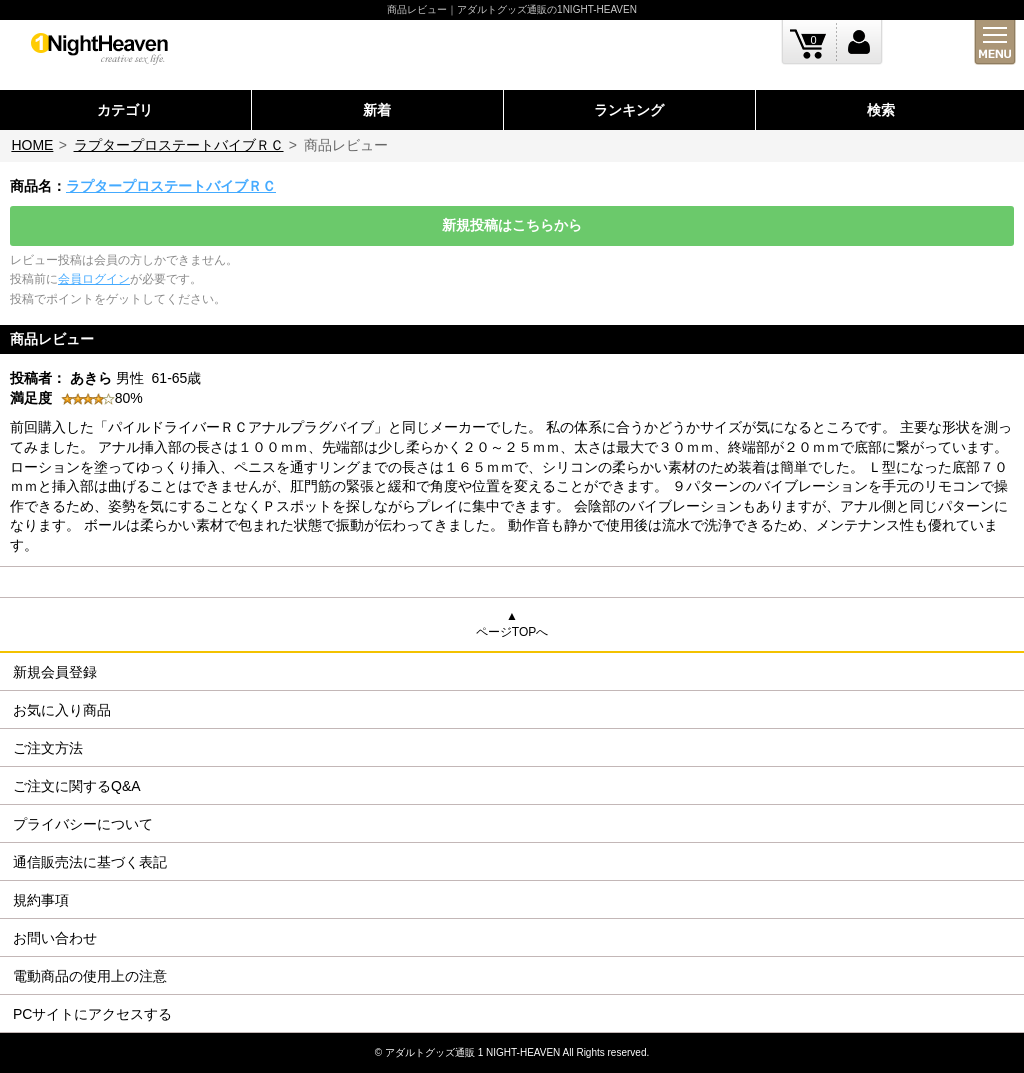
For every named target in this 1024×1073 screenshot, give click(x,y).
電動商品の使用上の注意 (90, 976)
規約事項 (41, 900)
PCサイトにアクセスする (92, 1014)
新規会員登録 (55, 672)
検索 (881, 110)
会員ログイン (94, 279)
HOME (32, 145)
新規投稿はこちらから (512, 225)
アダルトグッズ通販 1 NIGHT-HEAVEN (472, 1052)
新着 (377, 110)
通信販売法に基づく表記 (90, 862)
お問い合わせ (55, 938)
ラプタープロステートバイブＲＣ (179, 145)
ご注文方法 (48, 748)
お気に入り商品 (62, 710)
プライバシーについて (83, 824)
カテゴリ (125, 110)
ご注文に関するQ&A (77, 786)
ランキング (629, 110)
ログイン (859, 42)
